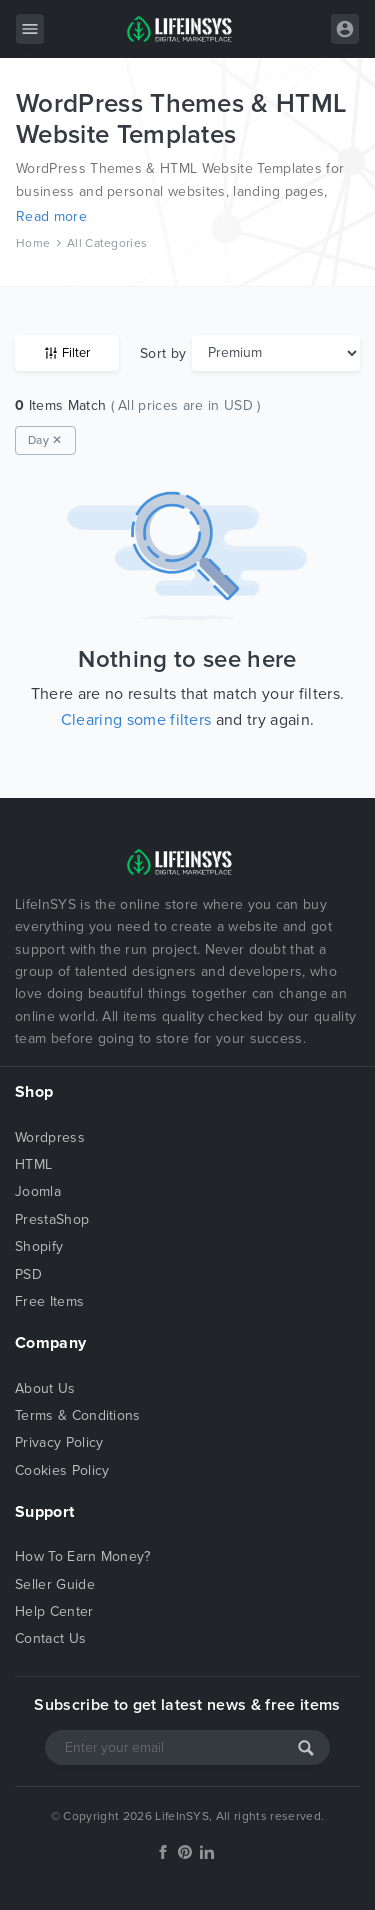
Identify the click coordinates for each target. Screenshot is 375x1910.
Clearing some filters (136, 720)
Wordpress (50, 1137)
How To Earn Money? (83, 1556)
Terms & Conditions (78, 1415)
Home (33, 243)
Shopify (39, 1246)
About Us (45, 1388)
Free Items (49, 1301)
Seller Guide (55, 1584)
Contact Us (50, 1638)
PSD (28, 1274)
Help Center (54, 1611)
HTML (33, 1164)
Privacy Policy (59, 1442)
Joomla (38, 1191)
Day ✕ (45, 440)
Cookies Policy (62, 1470)
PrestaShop (52, 1219)
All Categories (107, 243)
